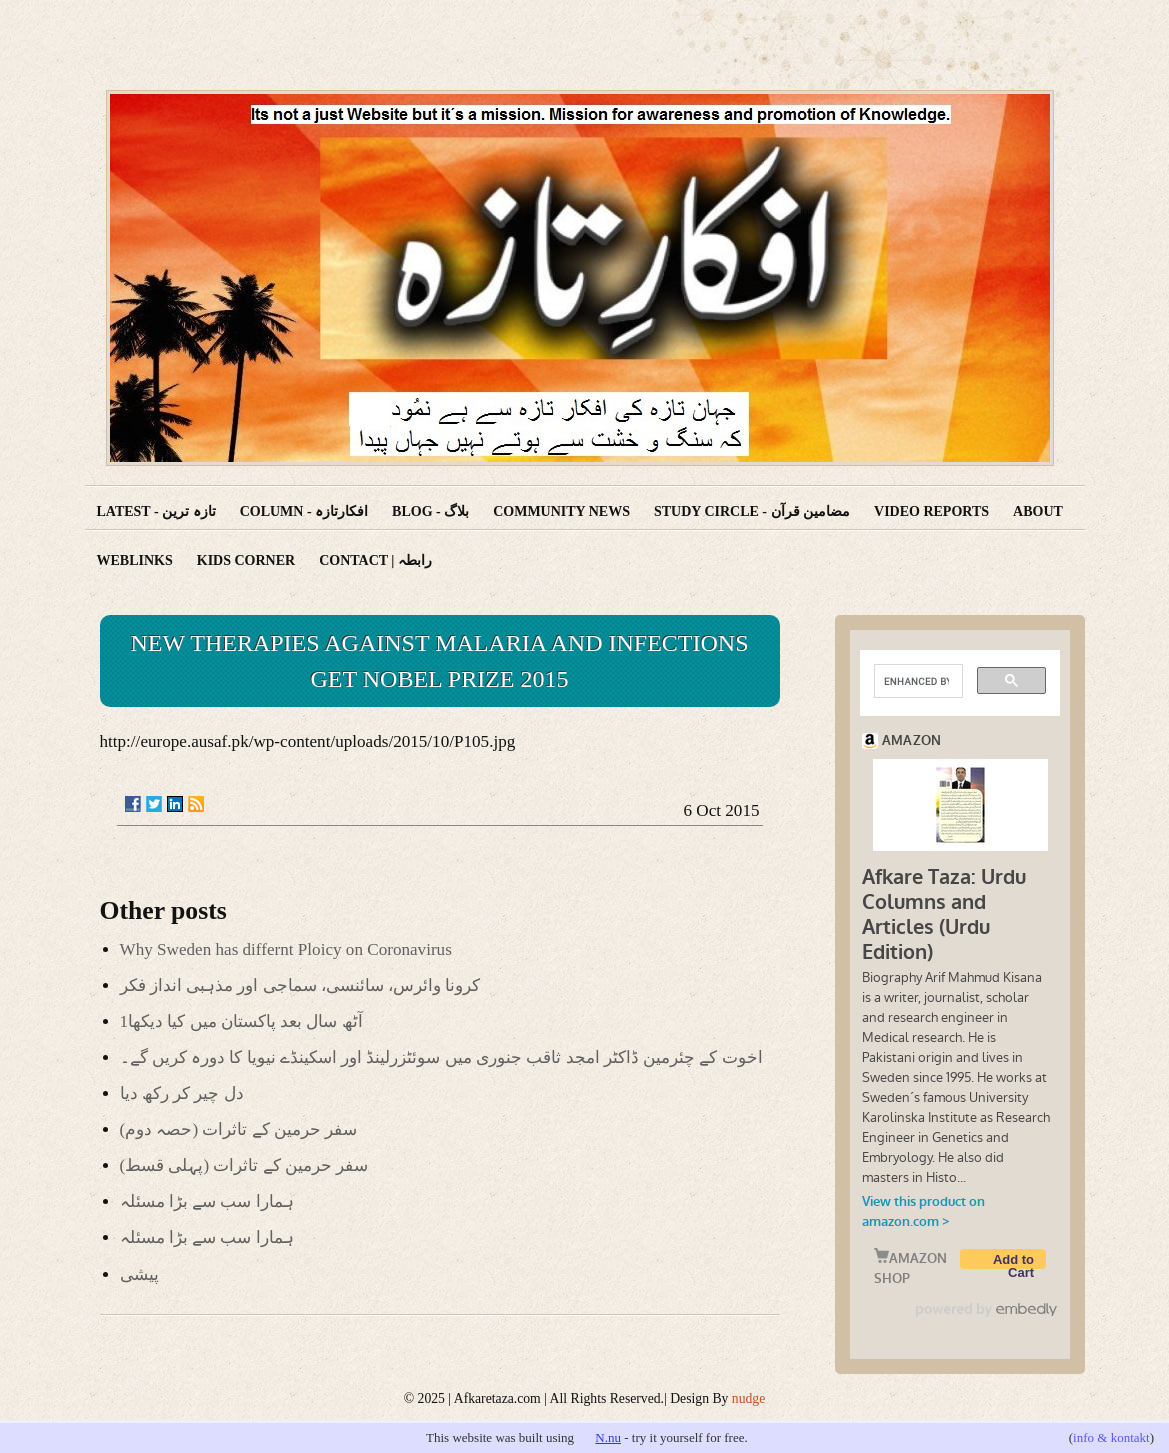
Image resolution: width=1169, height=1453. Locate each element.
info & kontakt (1111, 1437)
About (1038, 511)
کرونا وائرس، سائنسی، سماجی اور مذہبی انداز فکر (300, 985)
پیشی (139, 1274)
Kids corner (246, 560)
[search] (916, 681)
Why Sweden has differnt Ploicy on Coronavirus (286, 949)
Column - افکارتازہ (304, 511)
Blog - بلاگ (430, 511)
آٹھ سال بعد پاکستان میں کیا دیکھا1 (241, 1021)
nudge (748, 1398)
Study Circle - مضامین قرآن (752, 511)
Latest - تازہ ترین (156, 511)
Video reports (931, 511)
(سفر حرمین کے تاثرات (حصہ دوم (239, 1129)
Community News (561, 511)
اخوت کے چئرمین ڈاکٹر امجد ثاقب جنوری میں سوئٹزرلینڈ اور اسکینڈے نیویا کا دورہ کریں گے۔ (441, 1057)
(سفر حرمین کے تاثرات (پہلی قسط (244, 1165)
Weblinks (135, 560)
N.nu (608, 1437)
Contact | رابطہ (375, 560)
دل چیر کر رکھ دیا (182, 1093)
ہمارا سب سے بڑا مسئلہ (207, 1201)
